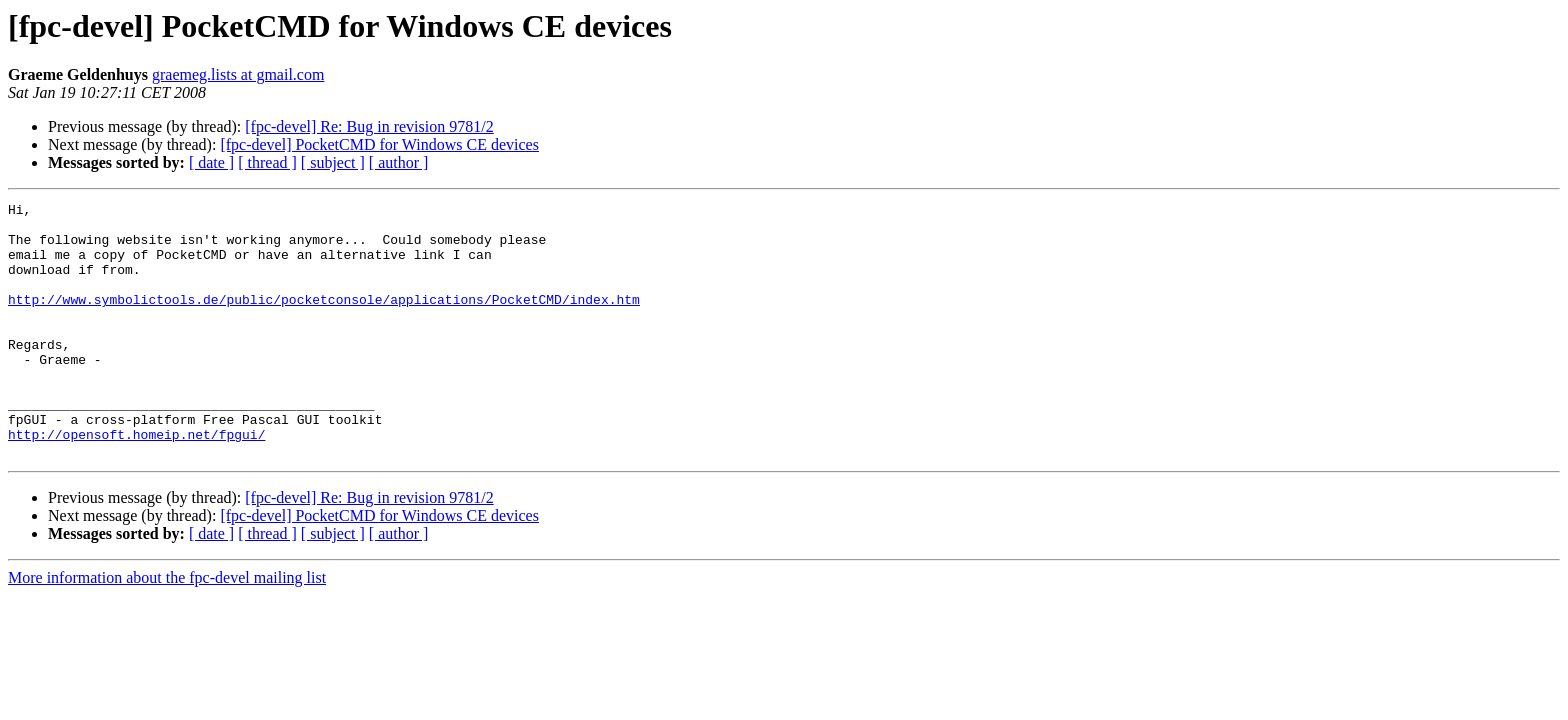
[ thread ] (267, 162)
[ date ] (211, 162)
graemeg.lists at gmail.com (238, 74)
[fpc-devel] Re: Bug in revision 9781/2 (369, 126)
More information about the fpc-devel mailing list (167, 628)
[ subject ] (333, 162)
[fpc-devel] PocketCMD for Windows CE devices (379, 144)
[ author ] (399, 162)
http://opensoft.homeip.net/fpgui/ (136, 482)
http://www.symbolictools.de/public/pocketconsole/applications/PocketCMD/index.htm (324, 320)
